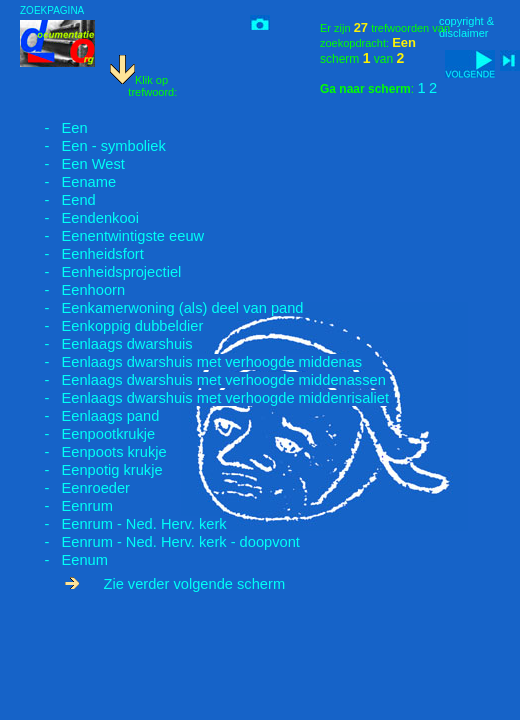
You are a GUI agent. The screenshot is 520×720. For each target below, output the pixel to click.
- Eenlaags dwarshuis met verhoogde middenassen (203, 380)
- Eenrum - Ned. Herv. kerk (123, 524)
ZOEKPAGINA (52, 10)
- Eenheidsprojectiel (100, 272)
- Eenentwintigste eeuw (112, 236)
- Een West (72, 164)
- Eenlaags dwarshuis (106, 344)
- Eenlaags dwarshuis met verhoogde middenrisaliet (204, 398)
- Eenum (64, 560)
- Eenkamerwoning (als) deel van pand (162, 308)
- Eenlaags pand (89, 416)
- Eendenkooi (79, 218)
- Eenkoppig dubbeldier (111, 326)
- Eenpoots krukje (93, 452)
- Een (54, 128)
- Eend (58, 200)
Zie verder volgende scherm (175, 584)
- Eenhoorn (72, 290)
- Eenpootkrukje (87, 434)
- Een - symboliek (93, 146)
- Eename (68, 182)
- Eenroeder (75, 488)
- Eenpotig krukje (91, 470)
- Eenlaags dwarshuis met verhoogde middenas (191, 362)
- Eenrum (66, 506)
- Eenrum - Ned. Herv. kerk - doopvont (160, 542)
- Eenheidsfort (82, 254)
